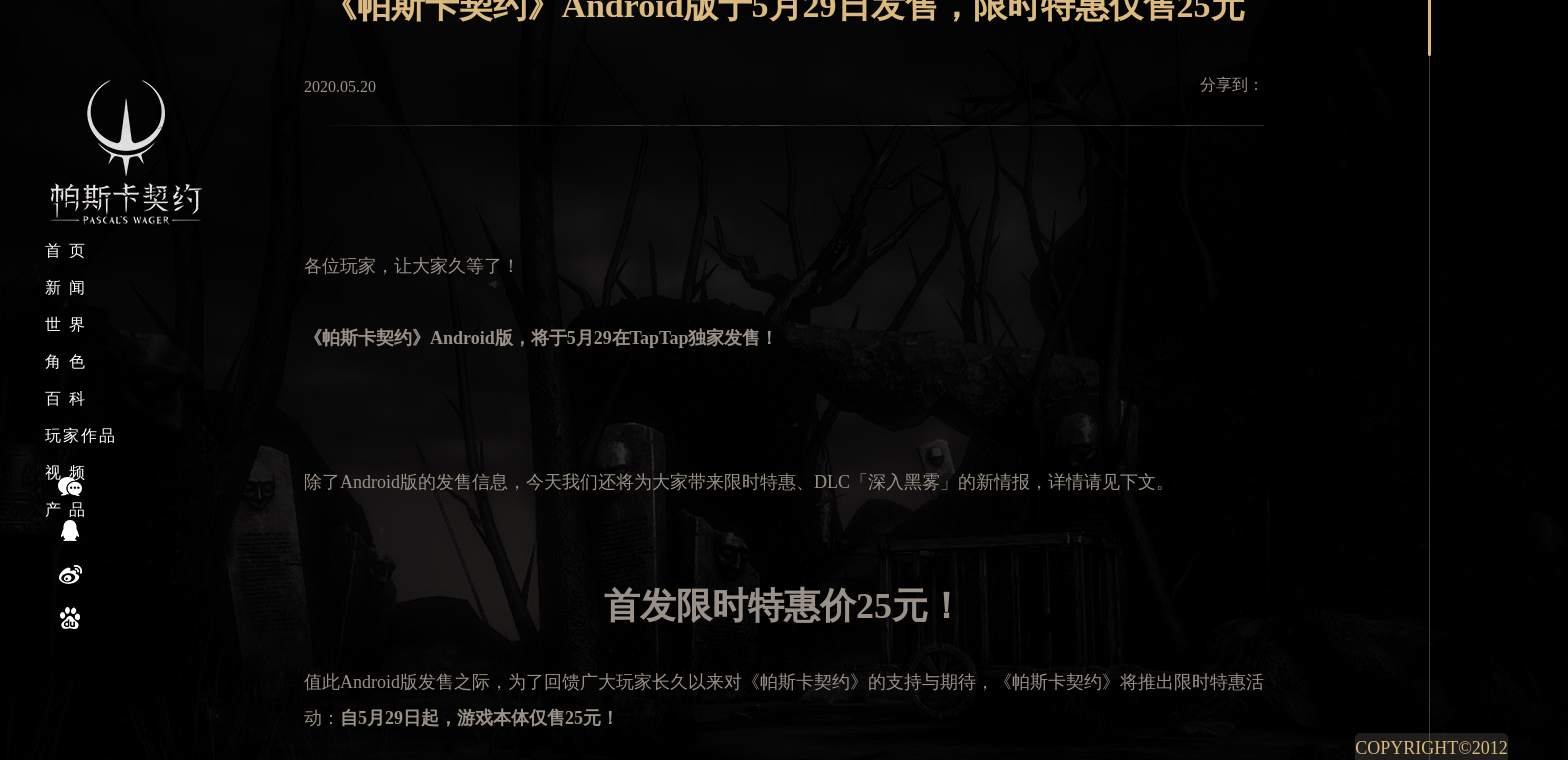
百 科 (66, 398)
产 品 (66, 509)
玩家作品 (81, 435)
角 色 (66, 361)
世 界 (66, 324)
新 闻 (66, 287)
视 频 (66, 472)
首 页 (66, 250)
